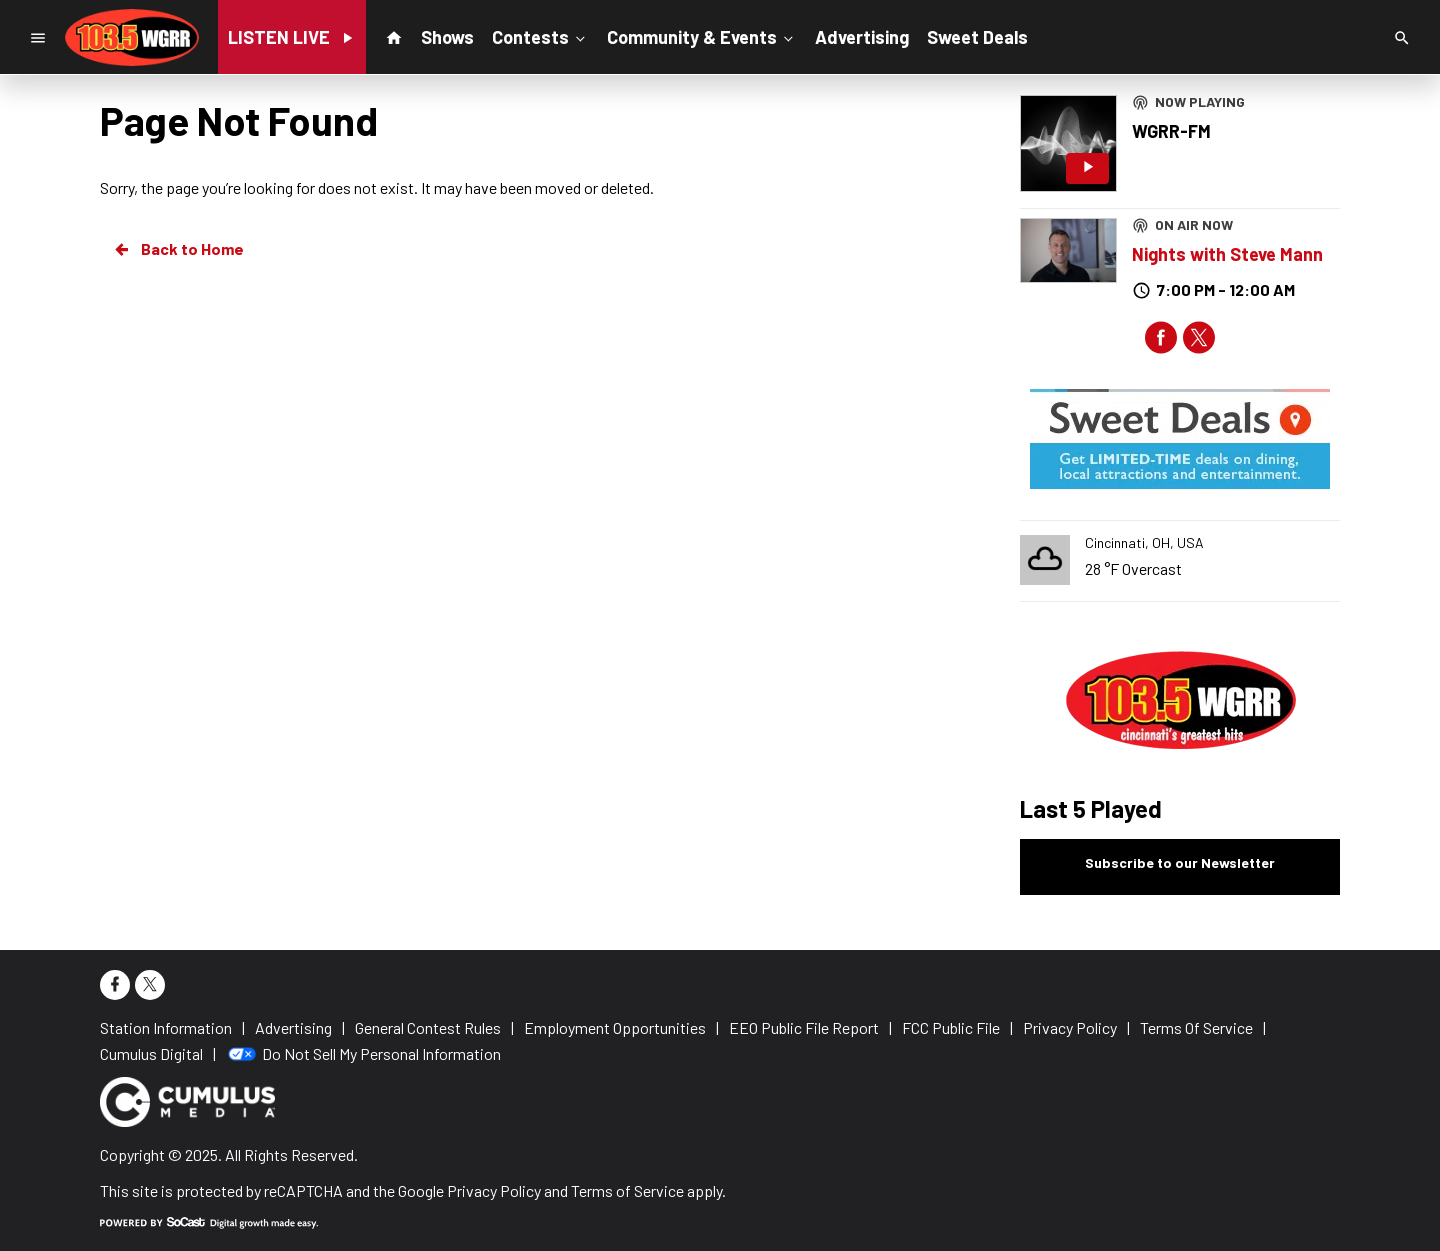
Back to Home (178, 249)
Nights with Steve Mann (1227, 254)
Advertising (862, 37)
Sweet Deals (977, 37)
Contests (540, 36)
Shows (447, 37)
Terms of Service (627, 1190)
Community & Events (702, 36)
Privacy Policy (494, 1190)
